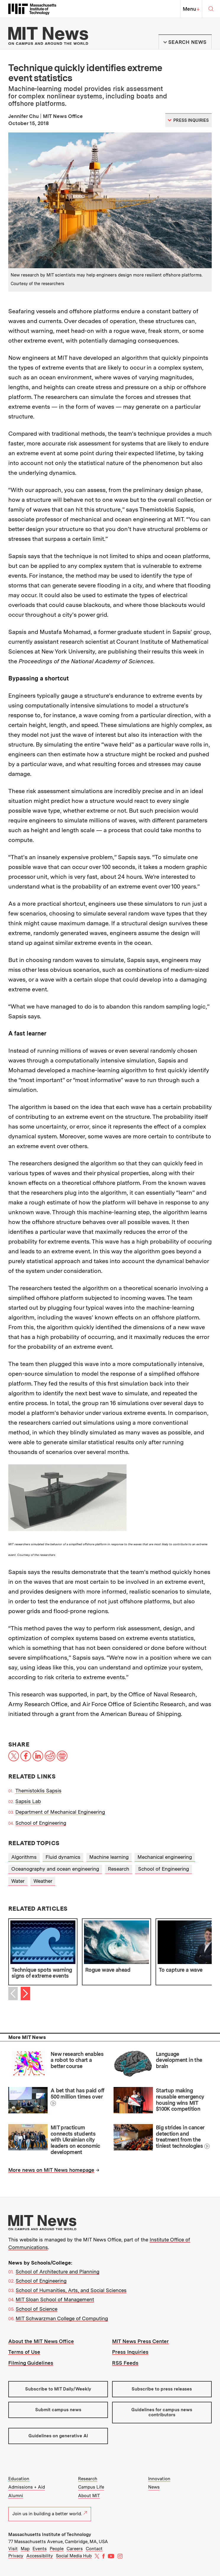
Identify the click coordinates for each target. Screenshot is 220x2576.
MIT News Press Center (140, 2341)
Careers (75, 2548)
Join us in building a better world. (49, 2513)
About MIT (89, 2495)
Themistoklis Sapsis (38, 1791)
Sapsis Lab (28, 1801)
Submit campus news (58, 2409)
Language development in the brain (179, 2060)
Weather (42, 1881)
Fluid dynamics (63, 1857)
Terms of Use (24, 2352)
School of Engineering (40, 1823)
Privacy (15, 2556)
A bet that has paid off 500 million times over (77, 2093)
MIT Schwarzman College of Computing (62, 2318)
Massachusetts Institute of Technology (49, 2534)
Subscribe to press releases (162, 2389)
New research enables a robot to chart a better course (77, 2060)
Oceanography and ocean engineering (55, 1869)
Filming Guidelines (30, 2363)
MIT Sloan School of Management (55, 2299)
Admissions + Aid (26, 2487)
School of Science (36, 2309)
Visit (13, 2548)
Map (25, 2548)
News (154, 2487)
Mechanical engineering (165, 1857)
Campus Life (91, 2487)
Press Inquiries (130, 2352)
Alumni (15, 2495)
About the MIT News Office (41, 2341)
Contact (94, 2548)
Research (118, 1869)
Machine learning (109, 1857)
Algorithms (24, 1857)
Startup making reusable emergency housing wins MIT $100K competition (180, 2099)
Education (18, 2478)
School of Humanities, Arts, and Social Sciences (71, 2290)
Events (40, 2548)
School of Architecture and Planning (57, 2272)
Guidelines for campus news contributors (161, 2412)
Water (18, 1881)
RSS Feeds (125, 2363)
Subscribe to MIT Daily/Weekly (58, 2389)
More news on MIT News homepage (51, 2170)
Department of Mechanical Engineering (60, 1812)
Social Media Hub (74, 2556)
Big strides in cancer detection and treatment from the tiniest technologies (180, 2136)
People (57, 2548)
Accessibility (39, 2556)
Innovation (159, 2478)
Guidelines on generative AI (58, 2435)
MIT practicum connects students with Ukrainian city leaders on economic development (75, 2139)
